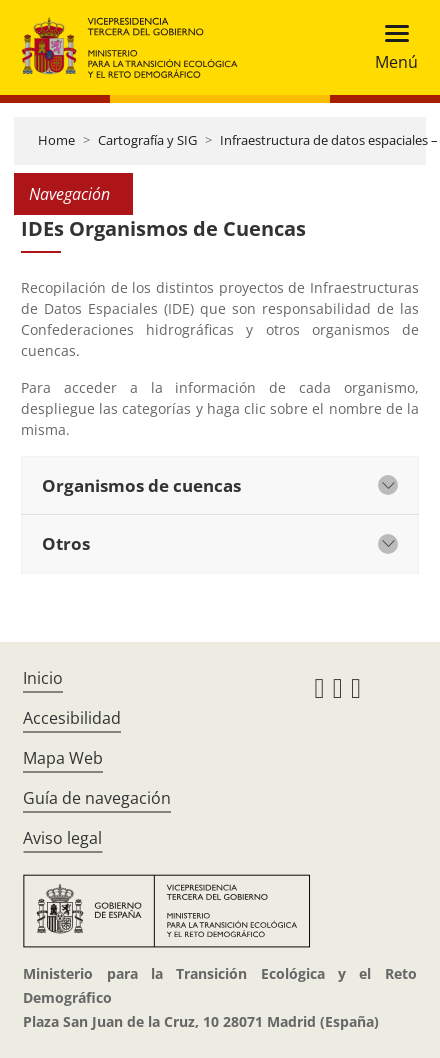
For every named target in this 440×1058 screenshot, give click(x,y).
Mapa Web (63, 758)
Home (56, 140)
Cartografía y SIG (147, 140)
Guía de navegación (97, 798)
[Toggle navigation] (390, 47)
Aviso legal (62, 838)
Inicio (43, 678)
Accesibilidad (72, 718)
